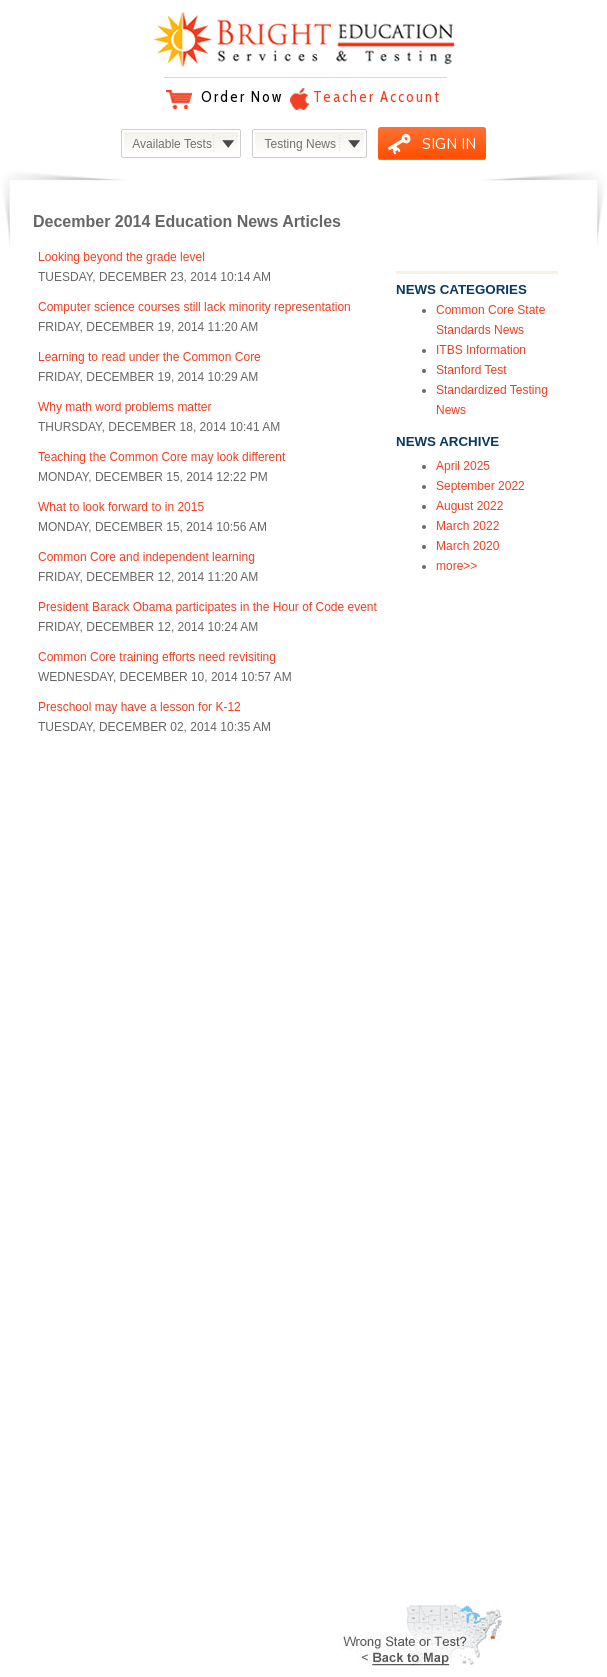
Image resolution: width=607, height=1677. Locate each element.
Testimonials (329, 1429)
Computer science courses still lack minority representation (194, 307)
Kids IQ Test (60, 1318)
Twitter (313, 1501)
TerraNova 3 (60, 1228)
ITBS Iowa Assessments (92, 1156)
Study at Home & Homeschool (108, 1138)
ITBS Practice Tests (80, 1174)
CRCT (44, 1264)
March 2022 (467, 526)
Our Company (333, 1138)
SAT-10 (47, 1246)
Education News (339, 1465)
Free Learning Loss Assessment (113, 1336)
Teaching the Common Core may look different (161, 457)
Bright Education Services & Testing (304, 39)
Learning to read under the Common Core (149, 357)
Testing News (300, 144)
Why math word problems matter (124, 407)
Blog (308, 1447)
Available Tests (172, 144)
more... (46, 1354)
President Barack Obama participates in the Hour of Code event (207, 607)
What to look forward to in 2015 (121, 507)
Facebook (322, 1483)
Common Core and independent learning (146, 557)
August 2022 (469, 506)
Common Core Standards (96, 1300)
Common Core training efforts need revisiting (157, 657)
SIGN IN (449, 144)
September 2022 (480, 486)
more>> (456, 566)
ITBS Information (481, 350)
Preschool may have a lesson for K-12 (139, 707)
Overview (77, 893)
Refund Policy (65, 1429)
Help (40, 1411)
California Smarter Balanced (103, 1210)
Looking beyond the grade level (121, 257)
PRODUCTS (81, 1112)
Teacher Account (377, 97)
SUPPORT (73, 1385)
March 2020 (467, 546)
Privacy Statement (344, 1174)
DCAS (44, 1282)
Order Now (242, 97)
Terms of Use (331, 1156)
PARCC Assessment (82, 1192)
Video (311, 1519)
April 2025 (463, 466)
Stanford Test (471, 370)
